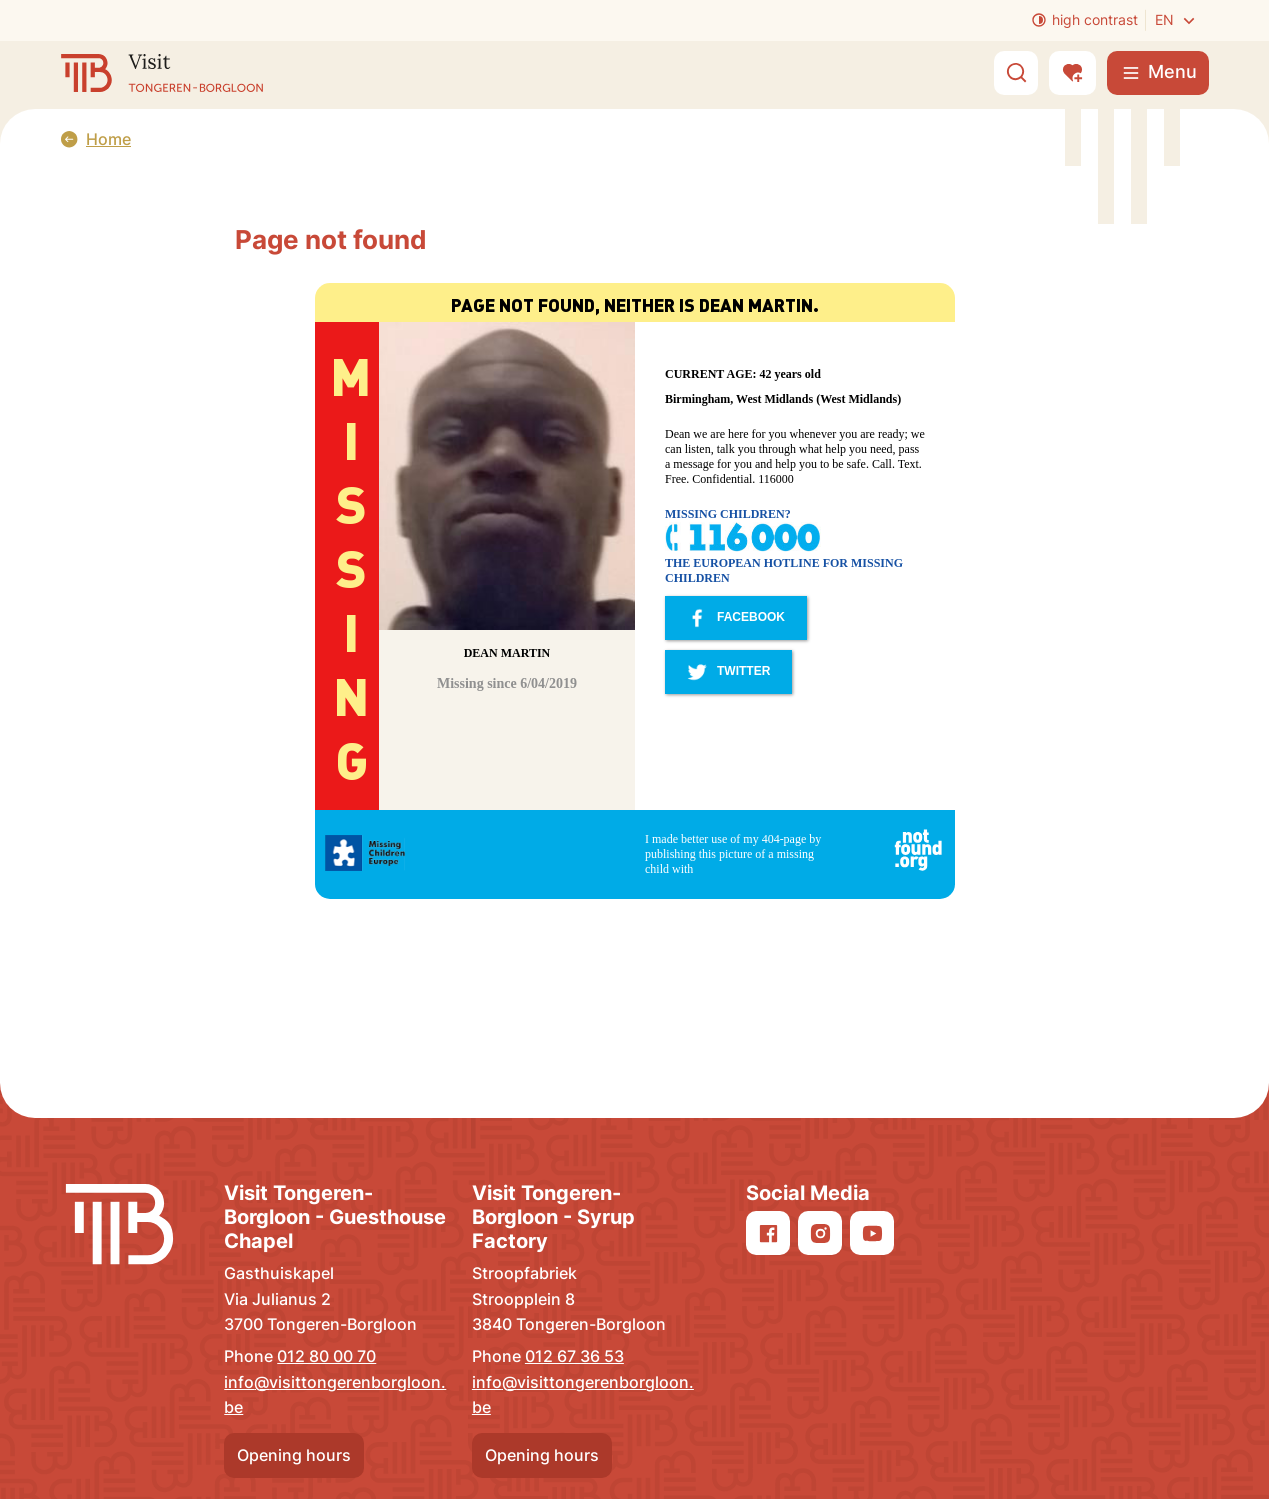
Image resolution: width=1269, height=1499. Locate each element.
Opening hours (294, 1455)
